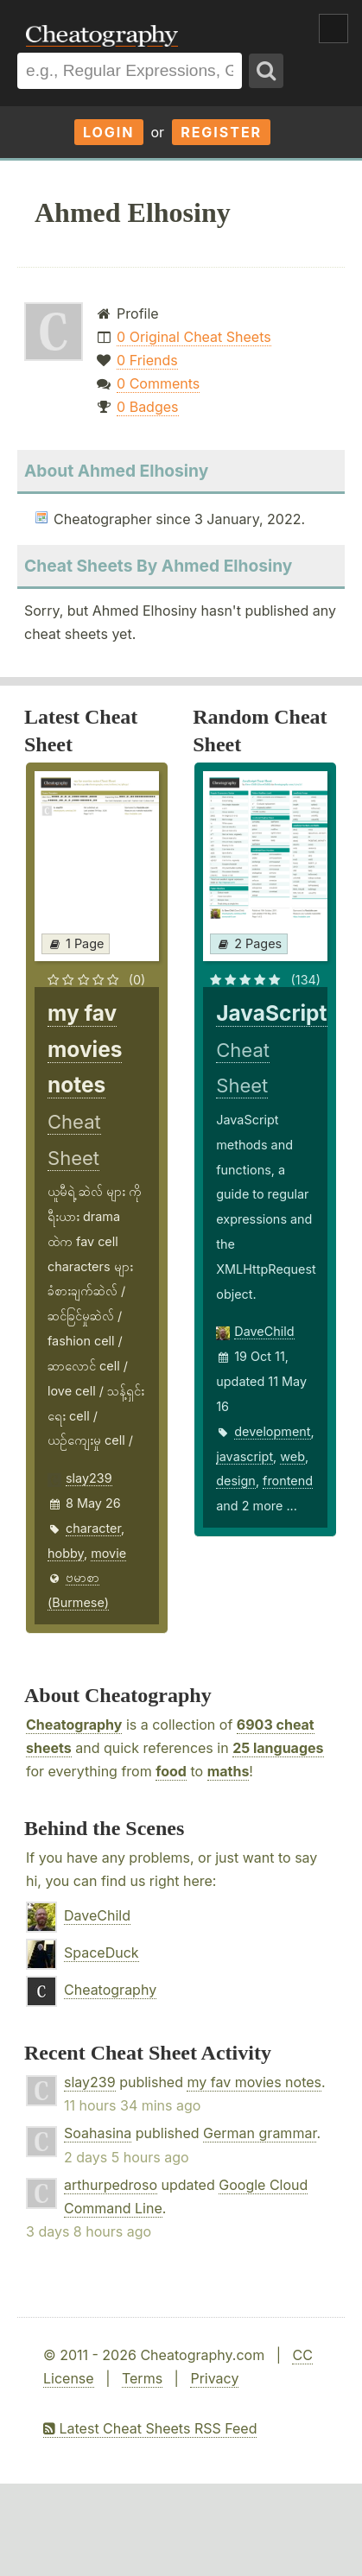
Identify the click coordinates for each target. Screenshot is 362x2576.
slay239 (89, 1478)
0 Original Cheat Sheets (194, 336)
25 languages (277, 1747)
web (292, 1456)
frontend (288, 1480)
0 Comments (158, 383)
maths (228, 1771)
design (236, 1480)
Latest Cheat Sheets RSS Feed (150, 2428)
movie (108, 1553)
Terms (142, 2378)
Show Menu (333, 28)
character (93, 1528)
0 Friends (147, 360)
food (171, 1771)
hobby (66, 1553)
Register (221, 132)
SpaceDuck (101, 1952)
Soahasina (97, 2133)
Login (109, 132)
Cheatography (74, 1724)
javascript (244, 1456)
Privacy (214, 2378)
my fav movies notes (254, 2082)
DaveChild (264, 1331)
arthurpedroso (110, 2184)
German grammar (259, 2133)
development (272, 1431)
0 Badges (147, 406)
